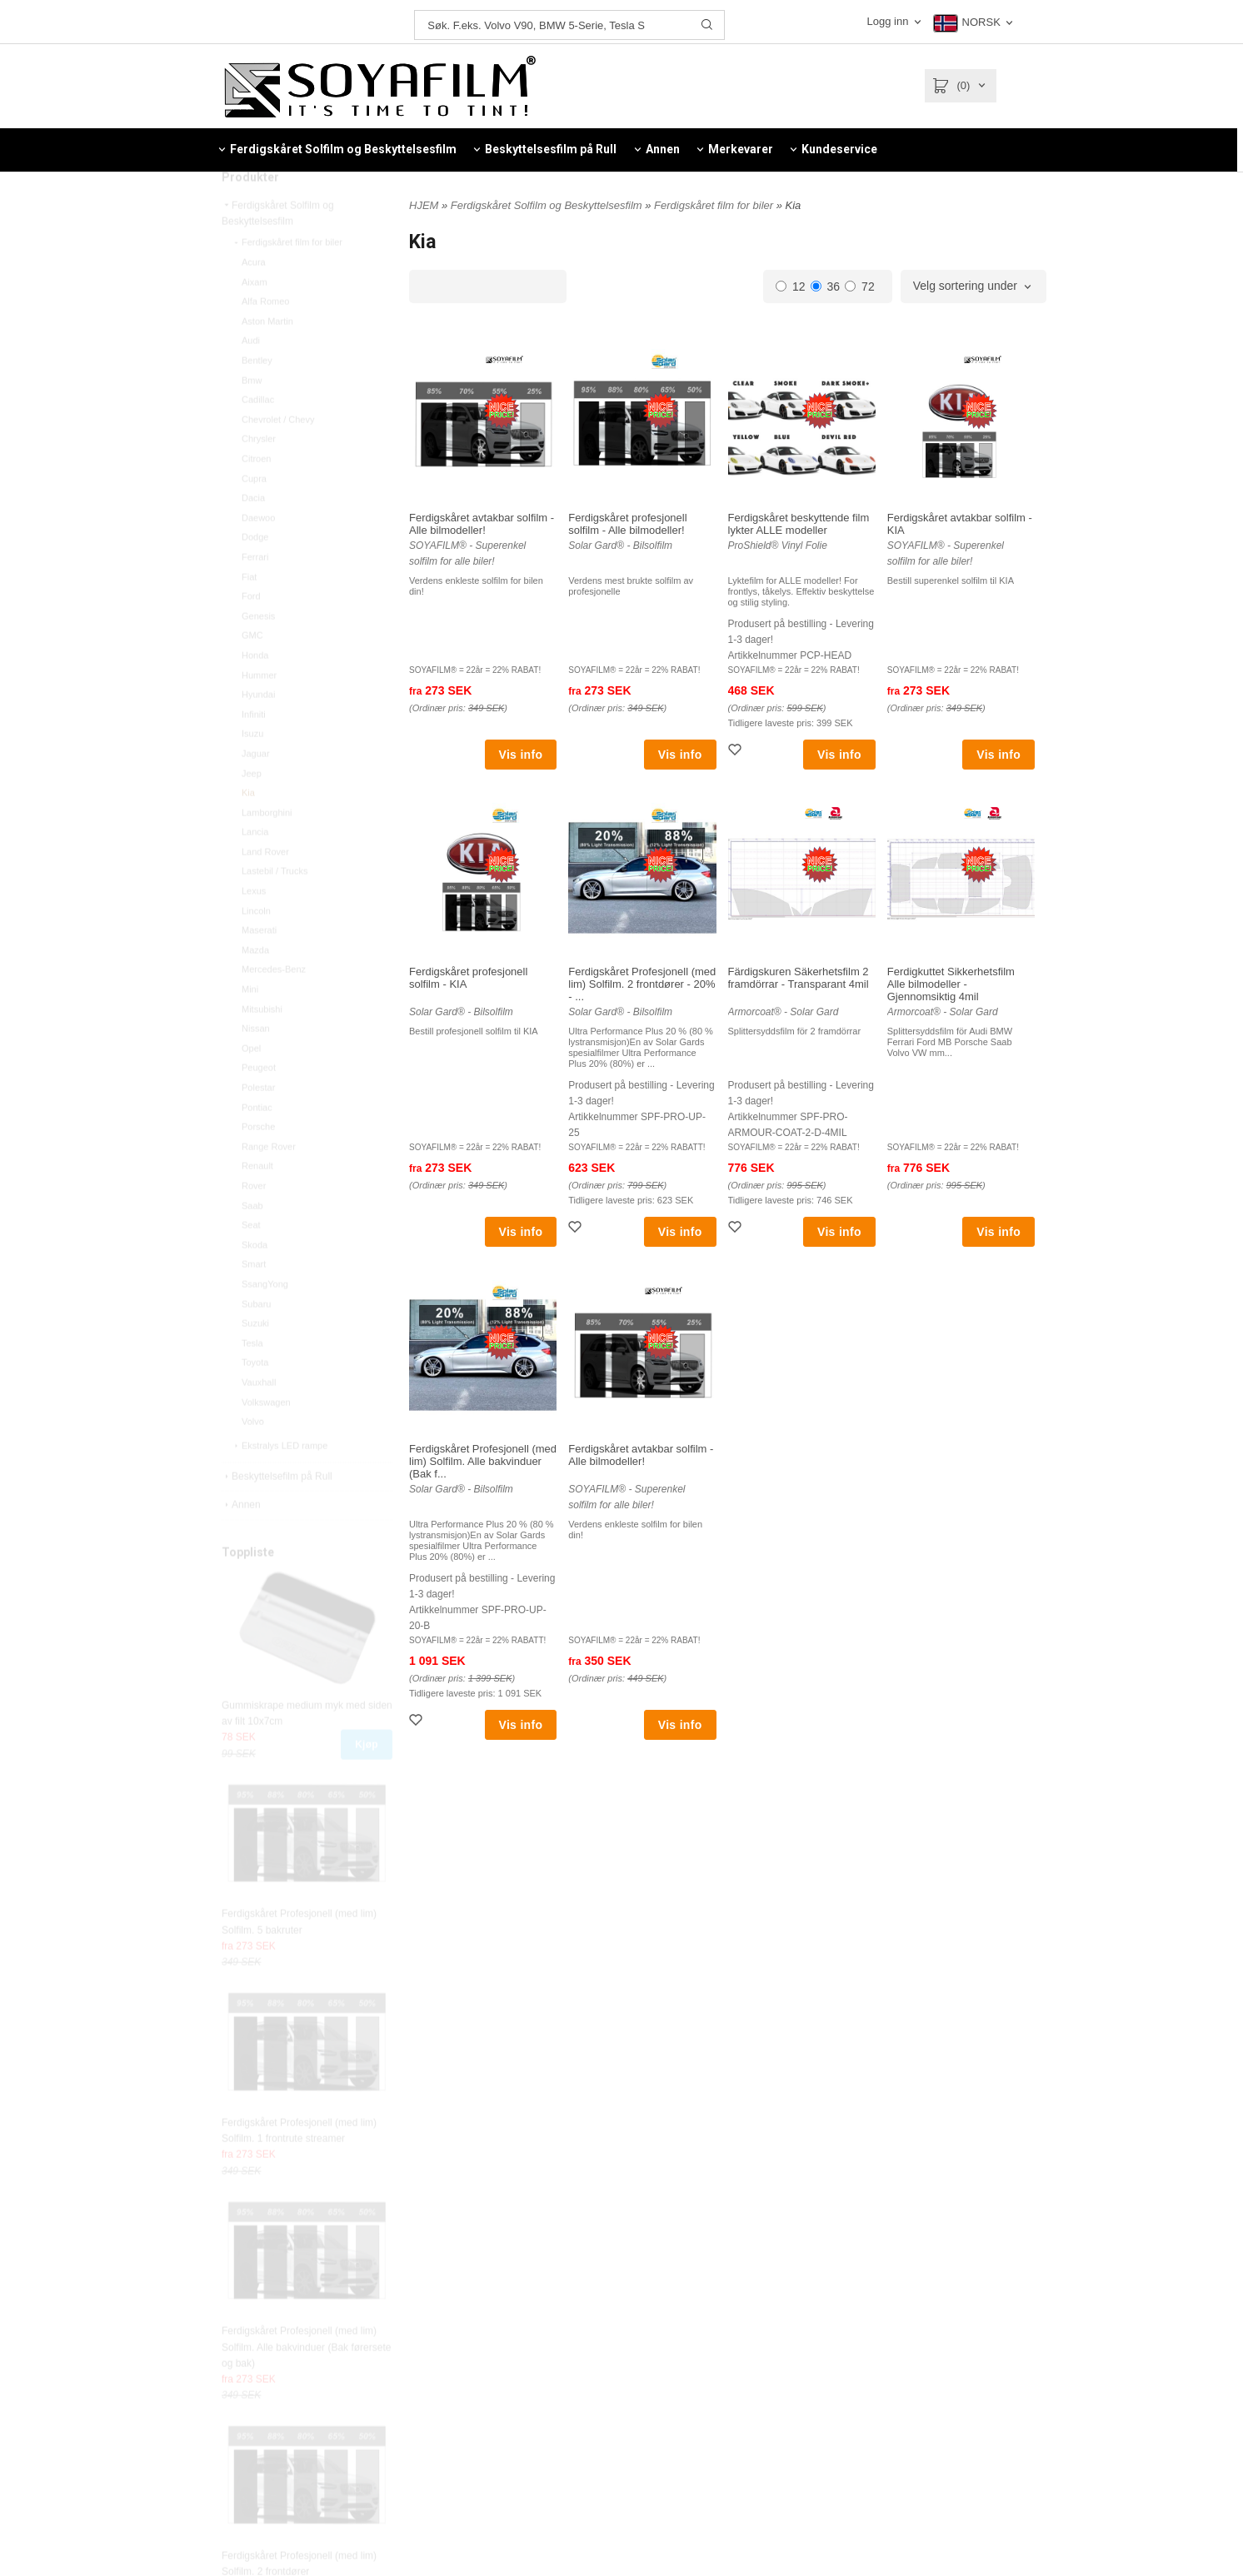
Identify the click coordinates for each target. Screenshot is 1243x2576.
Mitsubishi (262, 1044)
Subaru (256, 1339)
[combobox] (973, 286)
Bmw (252, 416)
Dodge (255, 572)
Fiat (249, 612)
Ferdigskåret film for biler (287, 277)
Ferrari (255, 592)
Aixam (254, 317)
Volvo (253, 1457)
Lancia (255, 867)
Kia (248, 828)
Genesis (258, 651)
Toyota (255, 1398)
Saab (252, 1241)
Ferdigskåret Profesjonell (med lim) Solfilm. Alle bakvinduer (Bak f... (483, 1461)
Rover (254, 1221)
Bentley (257, 396)
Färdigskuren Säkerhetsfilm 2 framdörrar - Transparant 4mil (798, 977)
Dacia (253, 533)
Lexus (254, 926)
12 (791, 286)
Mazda (255, 985)
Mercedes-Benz (274, 1004)
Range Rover (269, 1182)
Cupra (254, 514)
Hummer (259, 710)
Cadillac (258, 435)
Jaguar (256, 789)
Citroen (256, 494)
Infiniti (254, 750)
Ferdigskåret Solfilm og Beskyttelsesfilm (278, 248)
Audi (251, 376)
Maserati (259, 965)
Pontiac (257, 1143)
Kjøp (366, 1780)
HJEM (423, 205)
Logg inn (888, 21)
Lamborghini (267, 848)
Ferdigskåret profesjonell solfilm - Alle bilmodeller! (627, 523)
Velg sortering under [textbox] (965, 286)
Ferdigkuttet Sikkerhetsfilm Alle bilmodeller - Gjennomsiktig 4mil (951, 984)
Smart (254, 1299)
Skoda (254, 1280)
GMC (252, 670)
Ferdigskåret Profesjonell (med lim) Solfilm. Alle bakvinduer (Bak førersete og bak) (306, 2382)
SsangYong (265, 1319)
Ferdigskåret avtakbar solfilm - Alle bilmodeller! (481, 523)
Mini (250, 1024)
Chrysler (259, 474)
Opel (251, 1084)
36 (826, 286)
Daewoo (258, 553)
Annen (241, 1540)
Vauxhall (259, 1418)
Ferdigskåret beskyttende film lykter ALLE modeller (799, 523)
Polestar (258, 1123)
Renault (257, 1201)
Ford (251, 631)
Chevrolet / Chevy (278, 455)
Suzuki (255, 1358)
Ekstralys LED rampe (279, 1481)
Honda (255, 690)
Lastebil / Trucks (274, 906)
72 (860, 286)
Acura (254, 297)
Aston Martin (267, 356)
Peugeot (259, 1103)
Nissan (256, 1064)
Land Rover (265, 887)
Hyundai (258, 730)
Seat (251, 1260)
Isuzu (252, 769)
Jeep (252, 809)
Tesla (252, 1378)
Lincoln (256, 946)
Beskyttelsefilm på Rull (277, 1511)
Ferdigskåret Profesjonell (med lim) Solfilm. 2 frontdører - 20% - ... (642, 984)
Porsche (258, 1162)
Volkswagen (266, 1437)
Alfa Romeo (265, 336)
